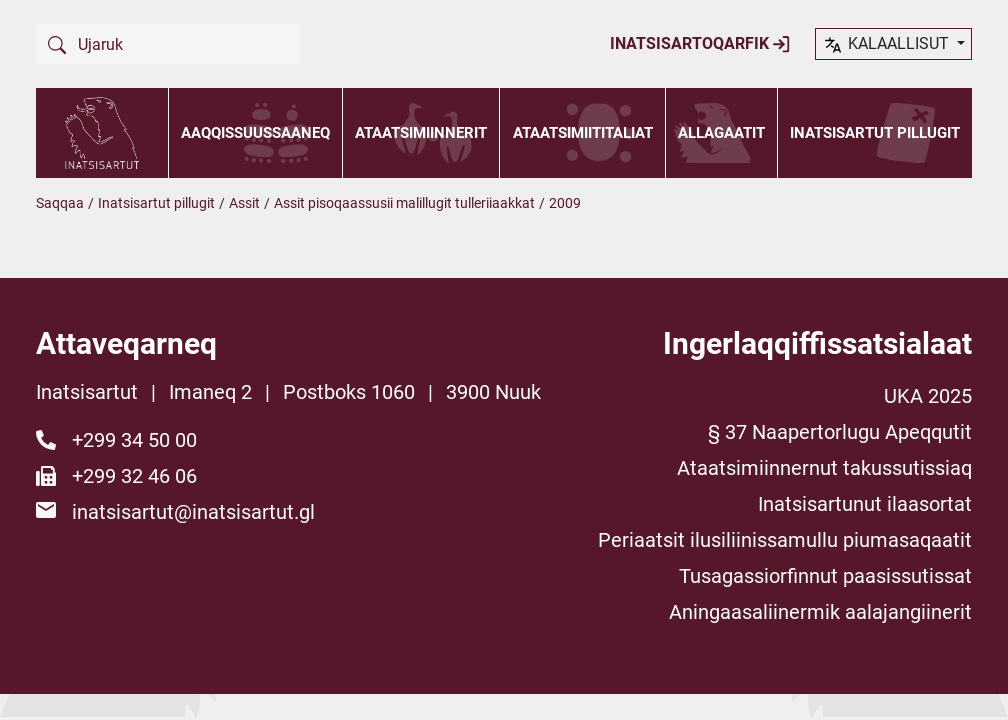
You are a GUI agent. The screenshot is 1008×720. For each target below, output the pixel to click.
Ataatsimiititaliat (583, 133)
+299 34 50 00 (134, 440)
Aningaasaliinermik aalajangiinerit (820, 612)
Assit (244, 203)
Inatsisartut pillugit (875, 133)
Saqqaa (60, 203)
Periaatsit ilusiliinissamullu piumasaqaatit (785, 540)
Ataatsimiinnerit (421, 133)
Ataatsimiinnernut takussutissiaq (824, 468)
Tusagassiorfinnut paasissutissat (825, 576)
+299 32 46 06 (134, 476)
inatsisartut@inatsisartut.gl (193, 512)
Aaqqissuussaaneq (255, 133)
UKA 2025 (928, 396)
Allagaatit (721, 133)
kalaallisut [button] (887, 45)
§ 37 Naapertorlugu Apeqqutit (840, 432)
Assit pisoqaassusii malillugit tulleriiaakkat (404, 203)
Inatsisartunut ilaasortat (865, 504)
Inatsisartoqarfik (700, 44)
